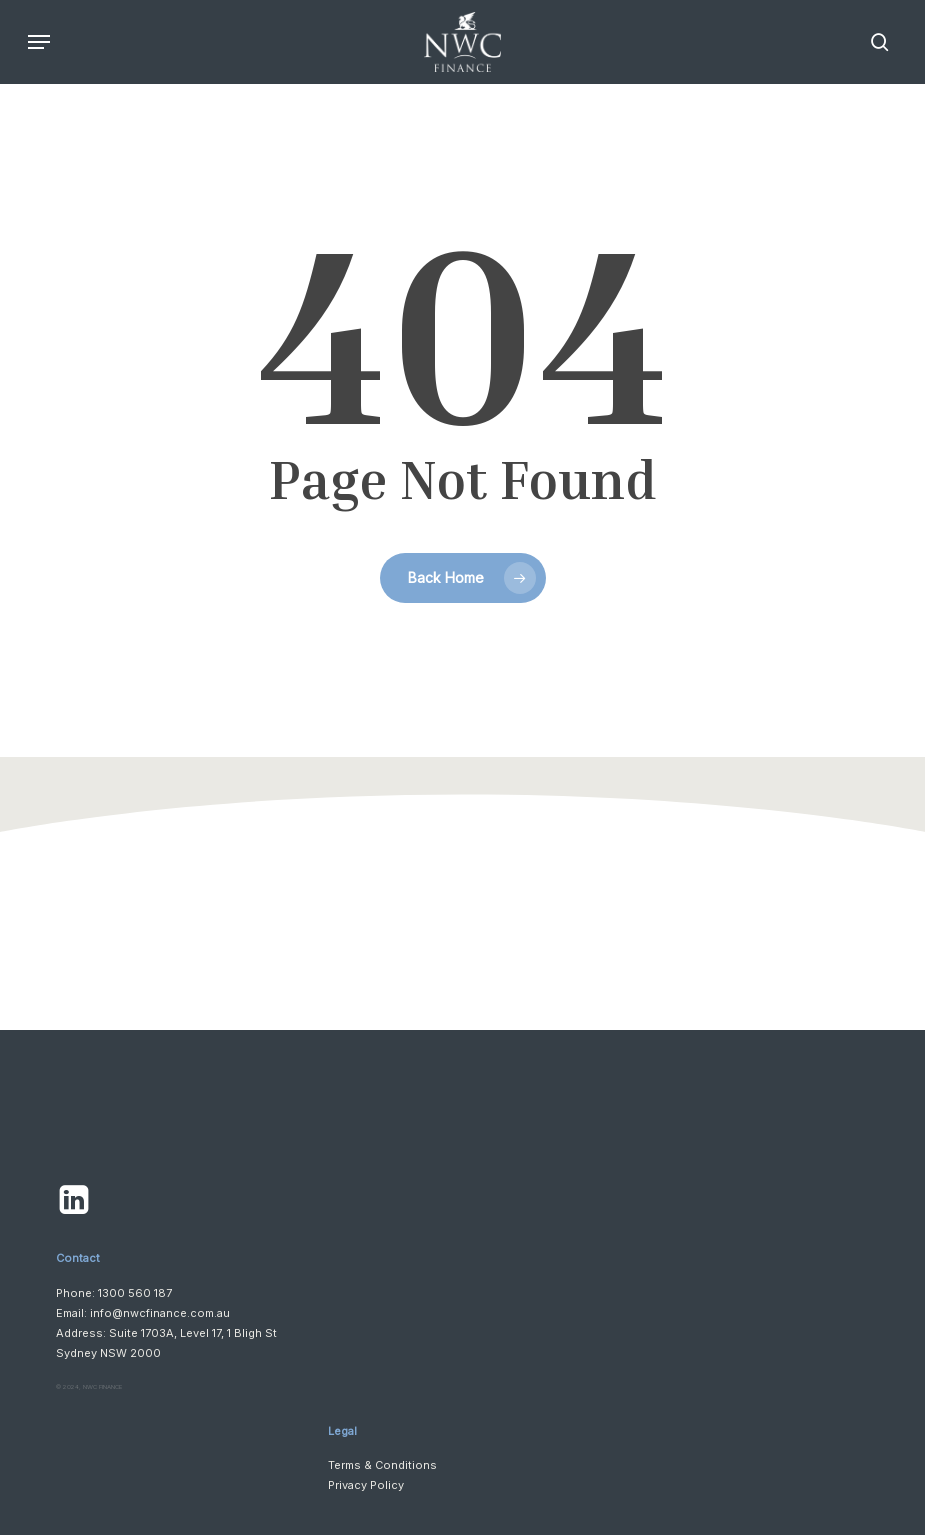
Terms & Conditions (382, 1465)
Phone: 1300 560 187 (114, 1293)
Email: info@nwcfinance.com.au (143, 1313)
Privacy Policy (366, 1485)
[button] (39, 42)
